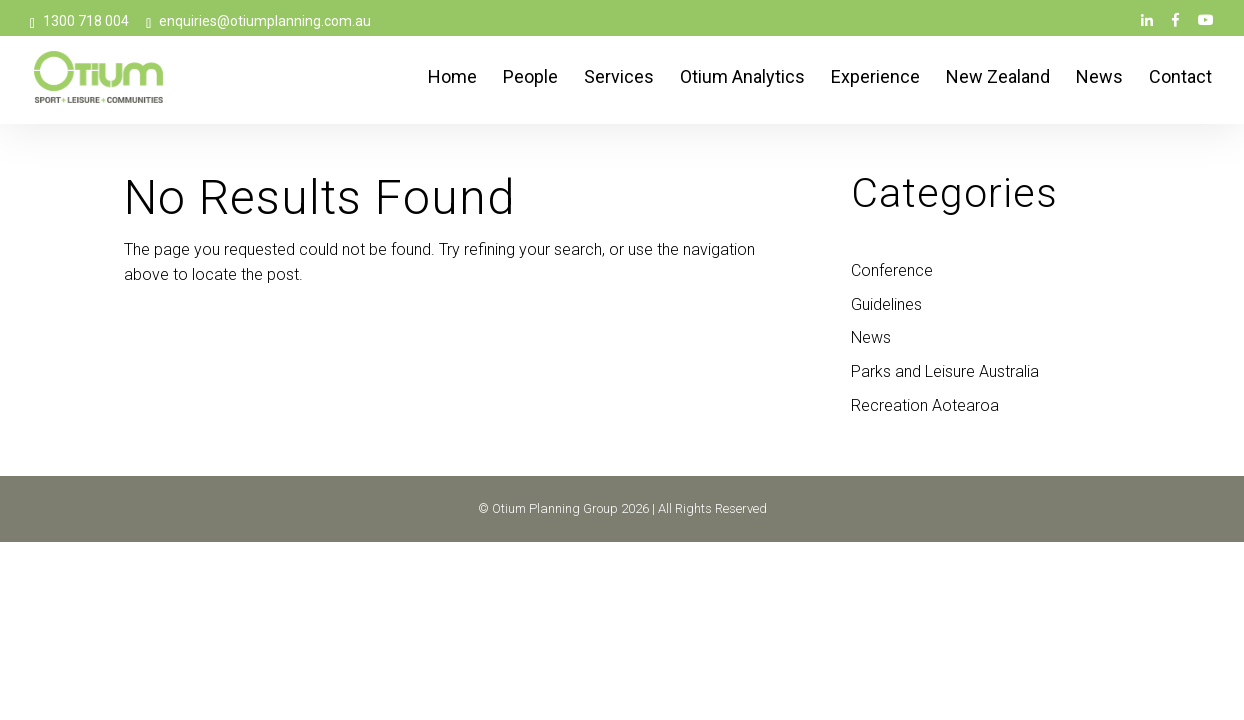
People (530, 78)
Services (619, 78)
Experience (875, 78)
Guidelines (886, 304)
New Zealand (998, 78)
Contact (1180, 78)
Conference (892, 270)
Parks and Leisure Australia (945, 371)
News (1099, 78)
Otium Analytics (742, 78)
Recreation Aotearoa (925, 405)
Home (452, 78)
